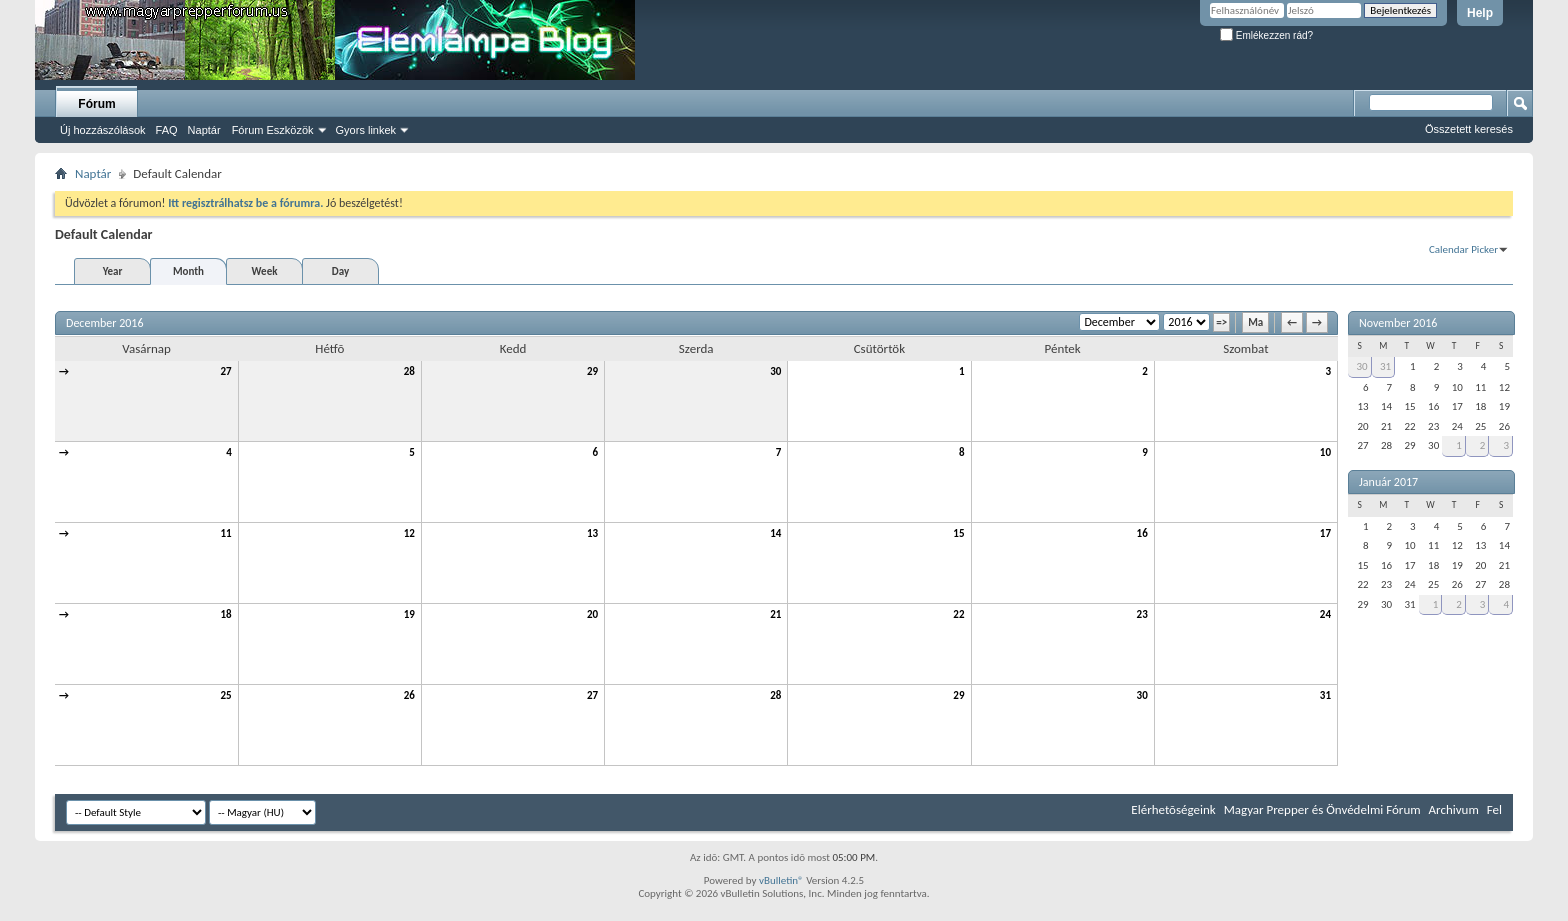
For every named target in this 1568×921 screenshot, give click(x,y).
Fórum (96, 104)
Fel (1494, 809)
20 (592, 614)
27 (226, 371)
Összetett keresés (1469, 129)
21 (775, 614)
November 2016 (1398, 323)
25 (226, 695)
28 (409, 371)
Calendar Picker (1463, 249)
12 (409, 533)
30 (775, 371)
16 (1142, 533)
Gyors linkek (366, 130)
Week (265, 271)
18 (226, 614)
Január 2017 (1388, 482)
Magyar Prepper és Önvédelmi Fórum (1322, 809)
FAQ (167, 130)
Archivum (1454, 809)
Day (340, 271)
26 (409, 695)
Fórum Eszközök (273, 130)
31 (1325, 695)
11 (226, 533)
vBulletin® (781, 880)
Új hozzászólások (103, 130)
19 (409, 614)
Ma (1255, 322)
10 (1325, 452)
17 (1325, 533)
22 (958, 614)
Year (113, 271)
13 (592, 533)
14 (775, 533)
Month (188, 271)
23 (1142, 614)
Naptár (204, 130)
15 (958, 533)
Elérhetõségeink (1173, 809)
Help (1480, 13)
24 (1325, 614)
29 (592, 371)
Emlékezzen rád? (1266, 35)
